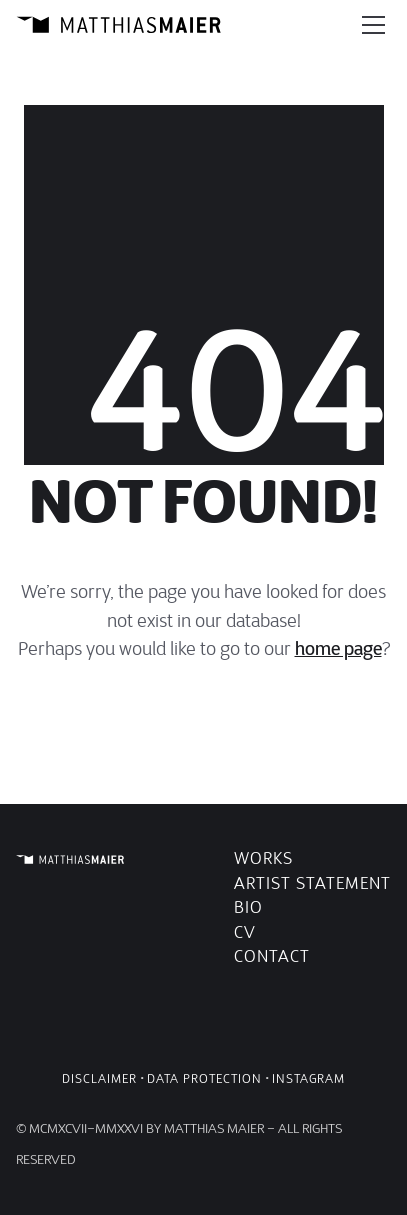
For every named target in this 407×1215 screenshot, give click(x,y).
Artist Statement (312, 883)
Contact (272, 956)
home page (338, 649)
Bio (248, 907)
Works (263, 858)
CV (245, 932)
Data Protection (204, 1078)
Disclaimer (99, 1078)
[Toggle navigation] (373, 25)
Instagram (308, 1078)
